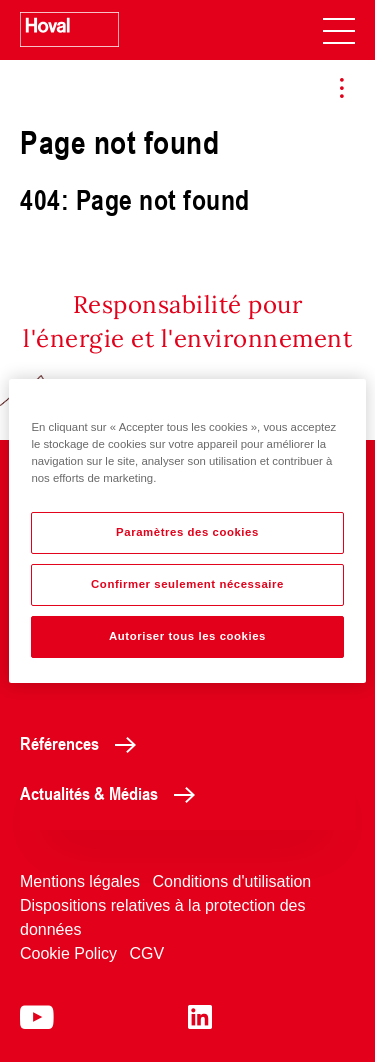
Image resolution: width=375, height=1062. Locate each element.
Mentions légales (80, 881)
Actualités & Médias (113, 793)
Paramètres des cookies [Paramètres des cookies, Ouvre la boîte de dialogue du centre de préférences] (187, 532)
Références (83, 743)
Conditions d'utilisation (232, 881)
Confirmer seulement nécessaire (187, 584)
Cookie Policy (68, 953)
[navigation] (339, 30)
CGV (146, 953)
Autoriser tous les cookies (187, 636)
